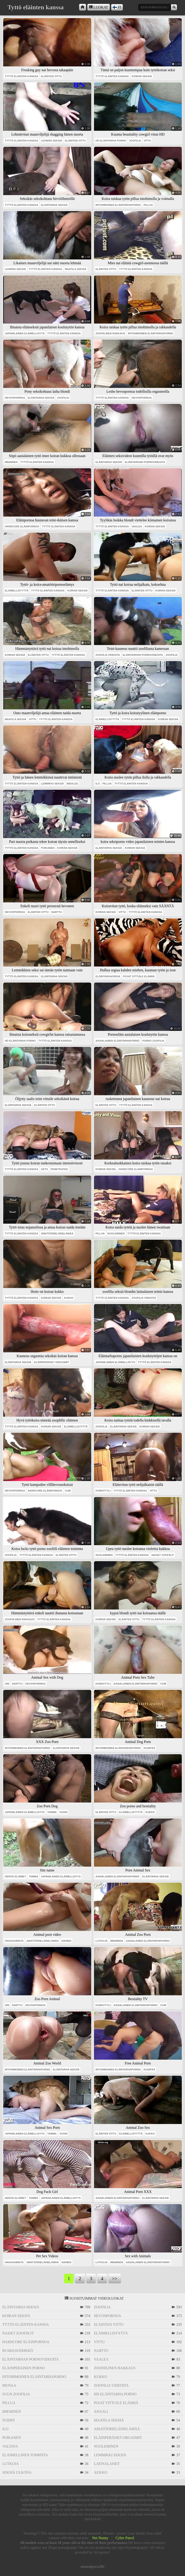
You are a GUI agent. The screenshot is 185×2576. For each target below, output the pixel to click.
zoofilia (135, 140)
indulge (72, 783)
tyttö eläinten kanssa (21, 76)
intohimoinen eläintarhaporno (118, 205)
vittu (147, 140)
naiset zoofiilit (163, 1555)
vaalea (136, 526)
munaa (9, 2385)
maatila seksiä (75, 269)
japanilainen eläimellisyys (25, 333)
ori (7, 1683)
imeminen (11, 462)
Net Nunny (100, 2538)
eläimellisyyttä (16, 590)
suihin (8, 2420)
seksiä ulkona (17, 2472)
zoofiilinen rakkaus (110, 333)
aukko (100, 2472)
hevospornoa (15, 397)
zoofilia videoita (107, 655)
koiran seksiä (141, 76)
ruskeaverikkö (17, 2351)
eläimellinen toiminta (25, 2455)
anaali (101, 2411)
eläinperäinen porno (23, 2368)
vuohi (63, 1812)
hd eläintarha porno (110, 140)
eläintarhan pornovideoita (145, 462)
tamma (52, 1812)
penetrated (59, 1169)
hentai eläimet (15, 1876)
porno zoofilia (153, 1040)
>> (114, 2278)
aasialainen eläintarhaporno (117, 1040)
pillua (148, 205)
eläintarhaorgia (107, 976)
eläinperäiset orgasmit (51, 1362)
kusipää (149, 1748)
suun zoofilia (16, 2394)
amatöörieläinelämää (57, 1233)
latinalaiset (107, 2464)
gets (44, 1169)
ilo (97, 783)
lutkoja (101, 1940)
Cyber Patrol (124, 2538)
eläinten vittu (51, 76)
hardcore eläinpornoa (22, 526)
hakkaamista (14, 1940)
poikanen (47, 848)
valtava (10, 2446)
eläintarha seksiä (54, 205)
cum (68, 1490)
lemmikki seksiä (52, 783)
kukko (68, 1297)
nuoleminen (116, 1233)
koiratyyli (103, 1490)
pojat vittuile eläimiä (139, 976)
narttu (56, 912)
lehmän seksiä (51, 140)
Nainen (66, 1940)
